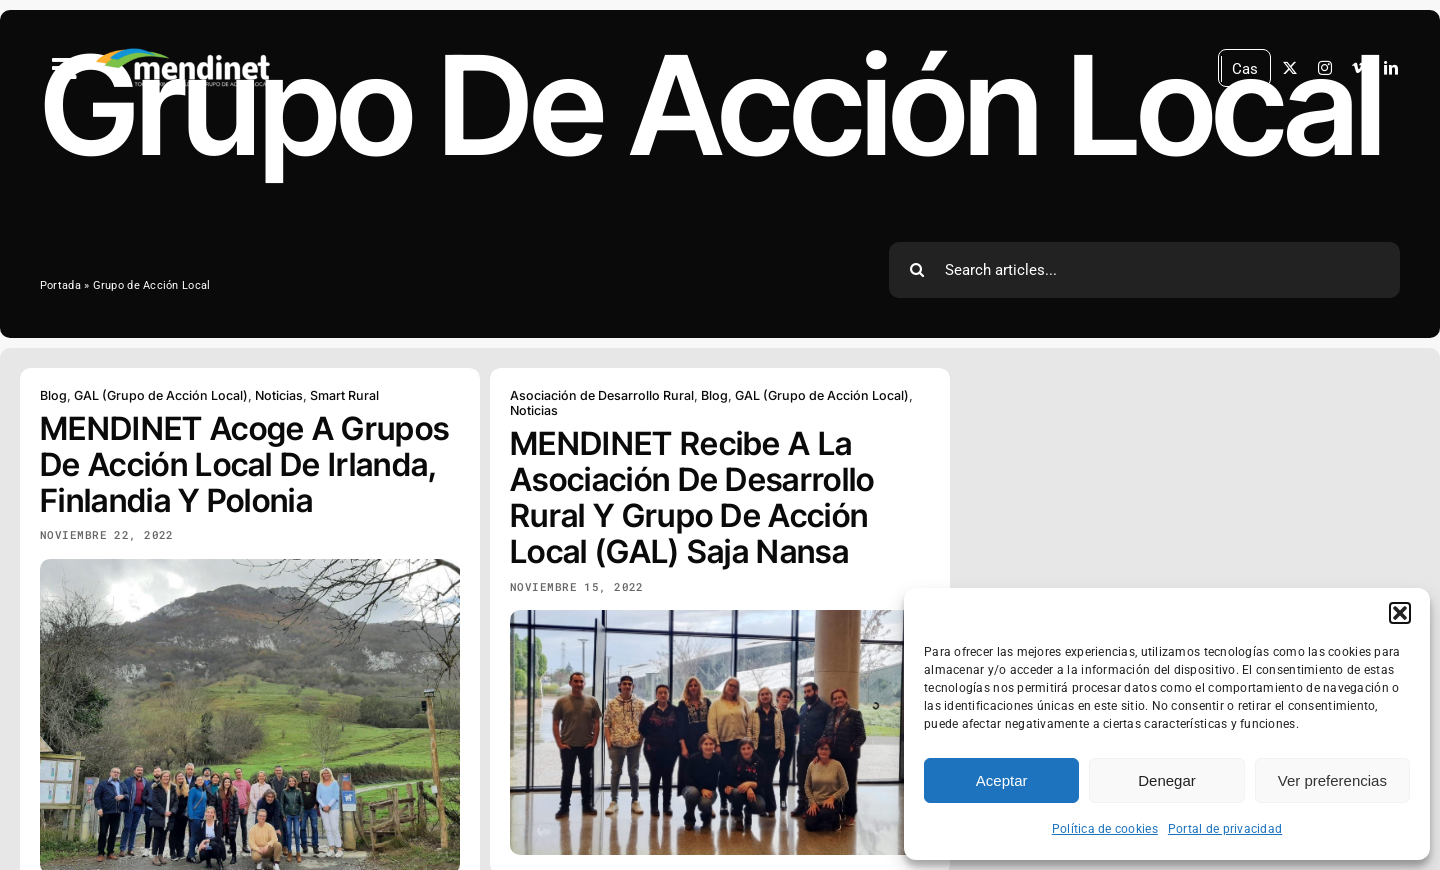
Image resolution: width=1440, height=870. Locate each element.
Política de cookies (1105, 829)
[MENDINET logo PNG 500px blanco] (183, 49)
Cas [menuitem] (1245, 68)
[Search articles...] (1144, 270)
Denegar (1167, 780)
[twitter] (1290, 68)
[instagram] (1325, 68)
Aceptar (1002, 780)
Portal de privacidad (1225, 829)
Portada (60, 285)
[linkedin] (1391, 68)
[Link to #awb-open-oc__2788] (65, 69)
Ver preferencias (1332, 780)
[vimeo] (1358, 68)
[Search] (917, 270)
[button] (1400, 613)
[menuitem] (1245, 69)
